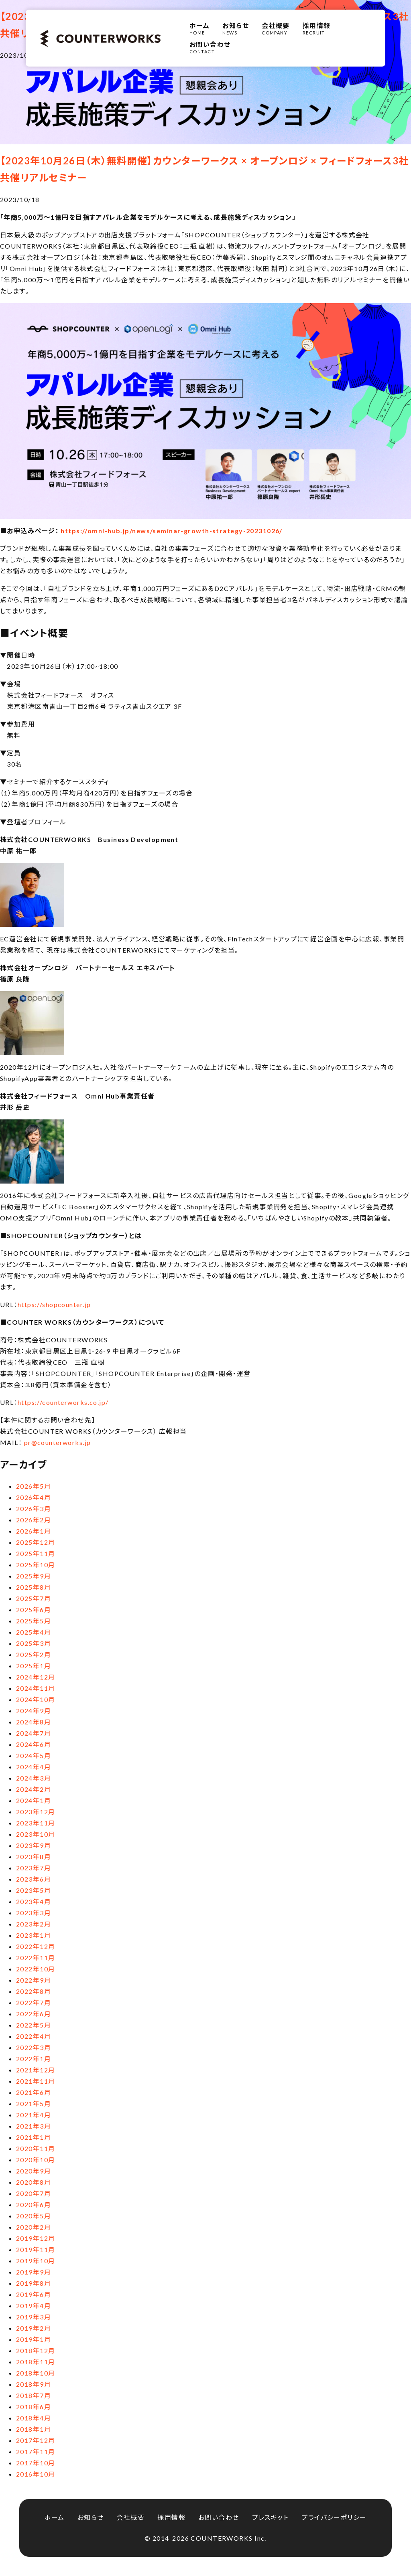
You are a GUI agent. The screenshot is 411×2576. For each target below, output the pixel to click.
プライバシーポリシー (333, 2517)
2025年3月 (33, 1643)
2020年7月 (33, 2193)
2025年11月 (35, 1553)
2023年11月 (35, 1823)
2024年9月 (33, 1710)
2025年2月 (33, 1654)
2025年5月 (33, 1621)
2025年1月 (33, 1665)
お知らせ (90, 2517)
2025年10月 (35, 1564)
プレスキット (270, 2517)
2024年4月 (33, 1767)
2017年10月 (35, 2463)
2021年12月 (35, 2070)
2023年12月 (35, 1811)
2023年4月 (33, 1901)
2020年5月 (33, 2216)
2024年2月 (33, 1789)
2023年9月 (33, 1845)
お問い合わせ (218, 2517)
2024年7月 (33, 1733)
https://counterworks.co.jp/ (63, 1402)
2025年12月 (35, 1542)
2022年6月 (33, 2013)
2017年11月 (35, 2451)
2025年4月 (33, 1632)
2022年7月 (33, 2002)
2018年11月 (35, 2362)
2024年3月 (33, 1778)
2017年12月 (35, 2440)
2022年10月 (35, 1969)
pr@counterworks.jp (57, 1442)
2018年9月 (33, 2384)
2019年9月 (33, 2272)
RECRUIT (317, 28)
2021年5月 (33, 2103)
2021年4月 (33, 2115)
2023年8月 (33, 1856)
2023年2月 (33, 1924)
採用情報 (171, 2517)
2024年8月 (33, 1722)
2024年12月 (35, 1677)
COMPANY (276, 28)
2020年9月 (33, 2171)
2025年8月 (33, 1587)
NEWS (235, 28)
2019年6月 (33, 2294)
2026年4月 (33, 1497)
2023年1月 (33, 1935)
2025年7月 (33, 1598)
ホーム (54, 2517)
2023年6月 (33, 1879)
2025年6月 (33, 1609)
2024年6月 (33, 1744)
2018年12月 (35, 2350)
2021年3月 (33, 2126)
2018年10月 (35, 2373)
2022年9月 (33, 1980)
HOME (199, 28)
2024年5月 (33, 1755)
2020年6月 (33, 2204)
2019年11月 (35, 2249)
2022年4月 (33, 2036)
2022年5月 (33, 2025)
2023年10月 (35, 1834)
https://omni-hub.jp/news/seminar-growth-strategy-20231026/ (172, 530)
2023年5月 (33, 1890)
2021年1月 (33, 2137)
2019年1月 (33, 2339)
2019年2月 (33, 2328)
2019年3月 (33, 2317)
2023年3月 (33, 1912)
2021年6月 (33, 2092)
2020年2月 (33, 2227)
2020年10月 (35, 2159)
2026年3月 (33, 1508)
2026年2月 (33, 1520)
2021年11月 (35, 2081)
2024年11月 (35, 1688)
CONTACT (210, 47)
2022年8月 (33, 1991)
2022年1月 (33, 2058)
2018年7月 (33, 2395)
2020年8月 (33, 2182)
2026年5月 (33, 1486)
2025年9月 (33, 1576)
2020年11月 (35, 2148)
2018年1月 (33, 2429)
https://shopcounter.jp (54, 1304)
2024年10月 (35, 1699)
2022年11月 (35, 1957)
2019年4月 (33, 2305)
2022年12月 (35, 1946)
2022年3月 (33, 2047)
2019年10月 (35, 2260)
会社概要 (130, 2517)
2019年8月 (33, 2283)
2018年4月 (33, 2418)
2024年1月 (33, 1800)
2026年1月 (33, 1531)
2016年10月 (35, 2474)
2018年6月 (33, 2406)
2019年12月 (35, 2238)
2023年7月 (33, 1868)
